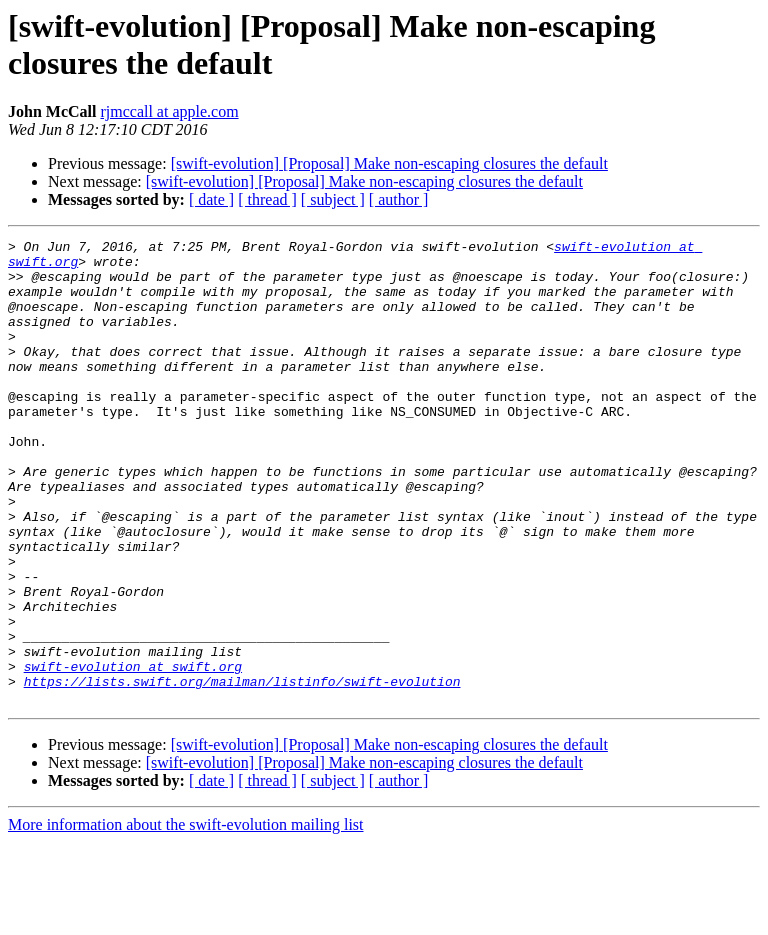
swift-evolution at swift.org (133, 753)
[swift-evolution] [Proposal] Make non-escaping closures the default (389, 163)
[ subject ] (333, 199)
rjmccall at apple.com (169, 111)
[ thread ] (267, 199)
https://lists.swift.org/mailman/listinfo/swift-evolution (242, 771)
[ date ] (211, 199)
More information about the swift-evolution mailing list (186, 917)
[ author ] (399, 199)
